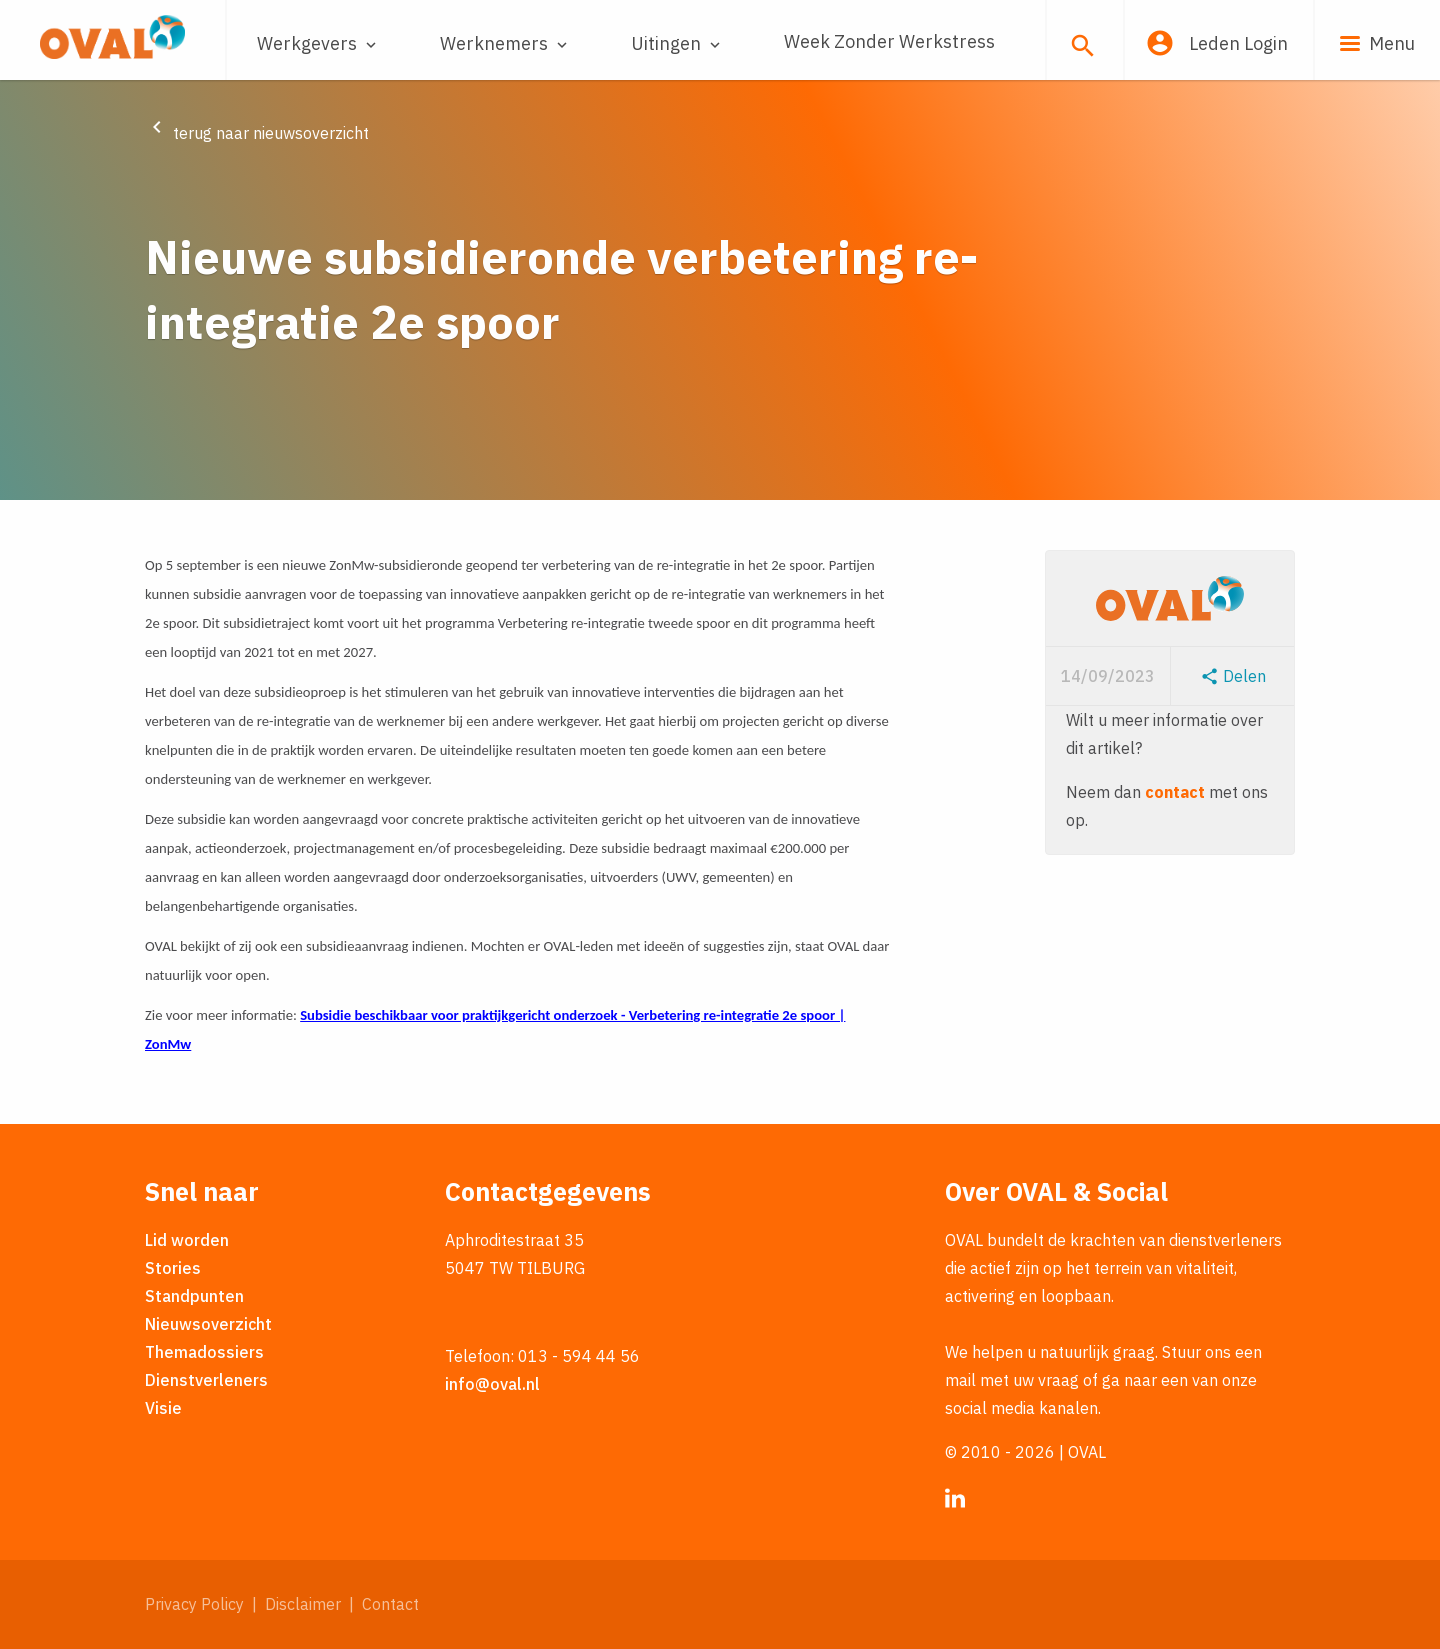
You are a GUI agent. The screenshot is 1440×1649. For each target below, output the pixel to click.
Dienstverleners (206, 1380)
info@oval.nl (492, 1384)
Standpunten (194, 1296)
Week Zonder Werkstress (889, 41)
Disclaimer (303, 1604)
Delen (1233, 676)
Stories (173, 1268)
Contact (390, 1604)
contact (1175, 792)
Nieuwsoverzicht (208, 1324)
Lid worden (187, 1240)
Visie (163, 1408)
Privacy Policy (194, 1604)
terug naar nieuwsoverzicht (257, 133)
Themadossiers (204, 1352)
